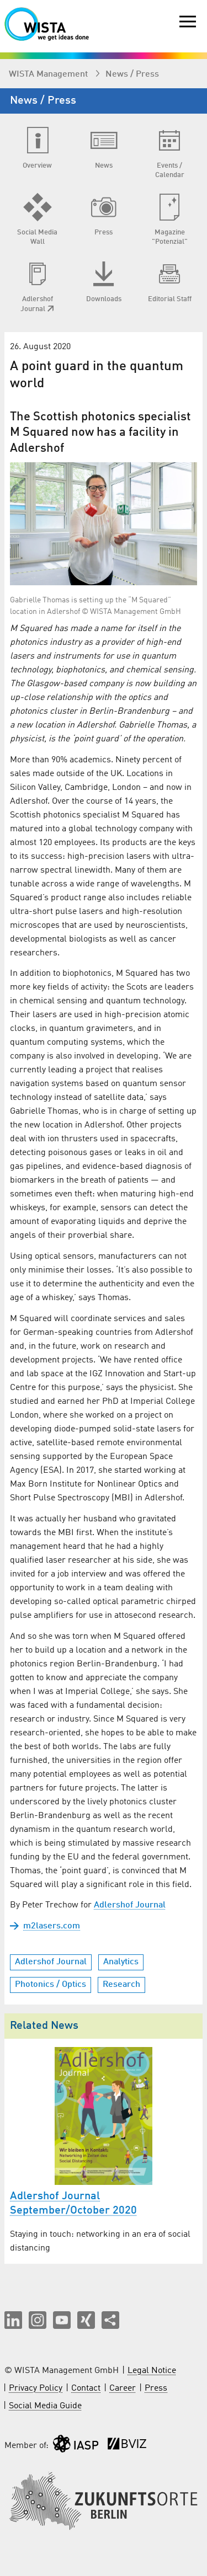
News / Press (132, 74)
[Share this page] (110, 2320)
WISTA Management (49, 74)
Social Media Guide (45, 2406)
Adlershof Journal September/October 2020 (73, 2203)
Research (121, 1984)
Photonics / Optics (50, 1984)
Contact (85, 2388)
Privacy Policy (35, 2388)
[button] (13, 2320)
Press (156, 2388)
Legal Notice (152, 2370)
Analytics (121, 1962)
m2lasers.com (51, 1926)
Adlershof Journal (130, 1905)
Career (122, 2388)
